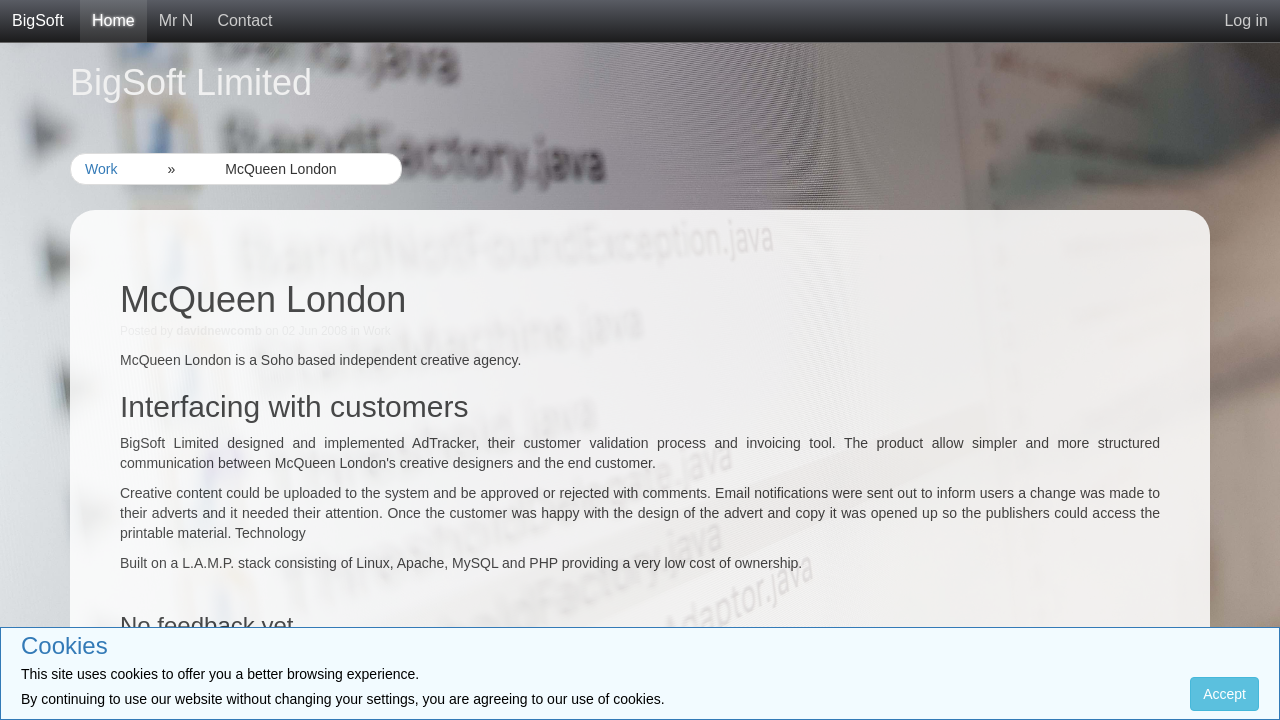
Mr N (176, 20)
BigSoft (38, 20)
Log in (1246, 20)
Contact (244, 20)
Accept (1224, 694)
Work (101, 169)
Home (113, 20)
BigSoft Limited (191, 82)
